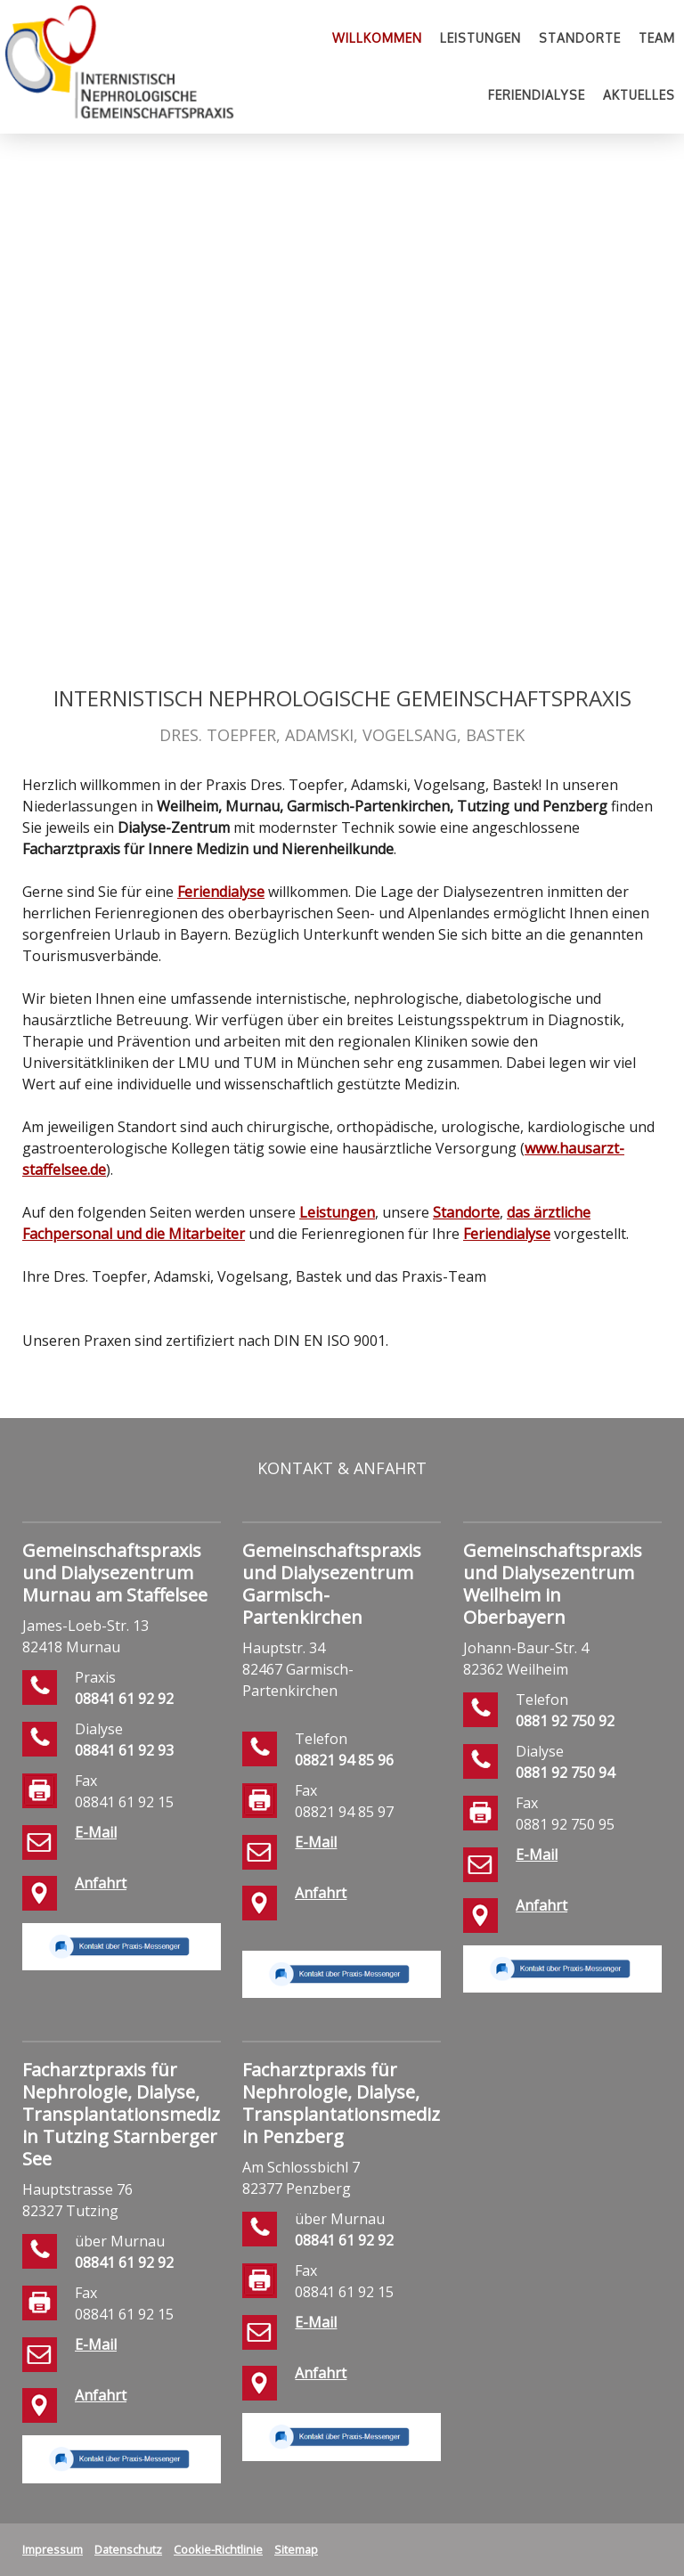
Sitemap (296, 2549)
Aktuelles (639, 94)
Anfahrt (100, 1883)
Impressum (52, 2549)
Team (657, 37)
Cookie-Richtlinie (218, 2549)
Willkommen (377, 37)
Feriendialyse (536, 94)
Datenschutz (128, 2549)
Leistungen (480, 37)
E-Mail (96, 1832)
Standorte (580, 37)
